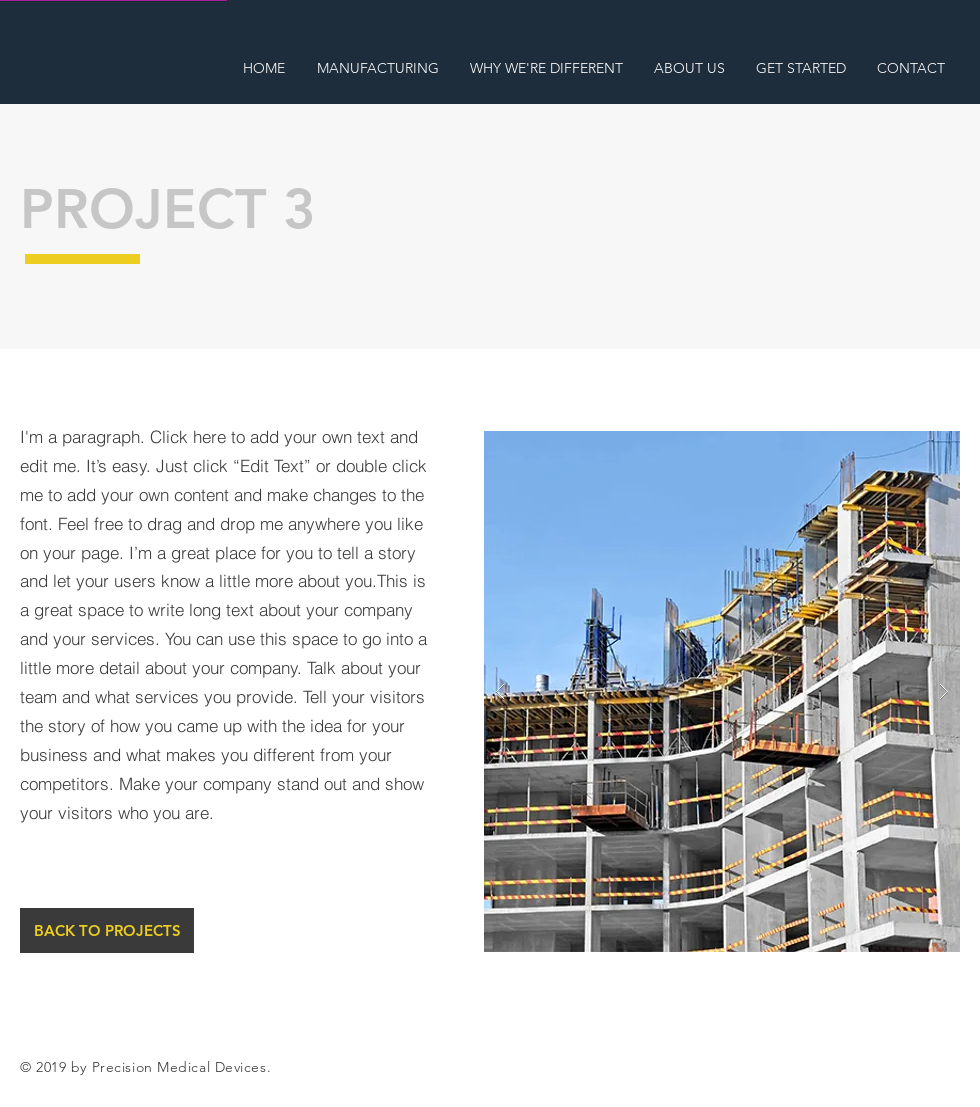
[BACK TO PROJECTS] (107, 930)
